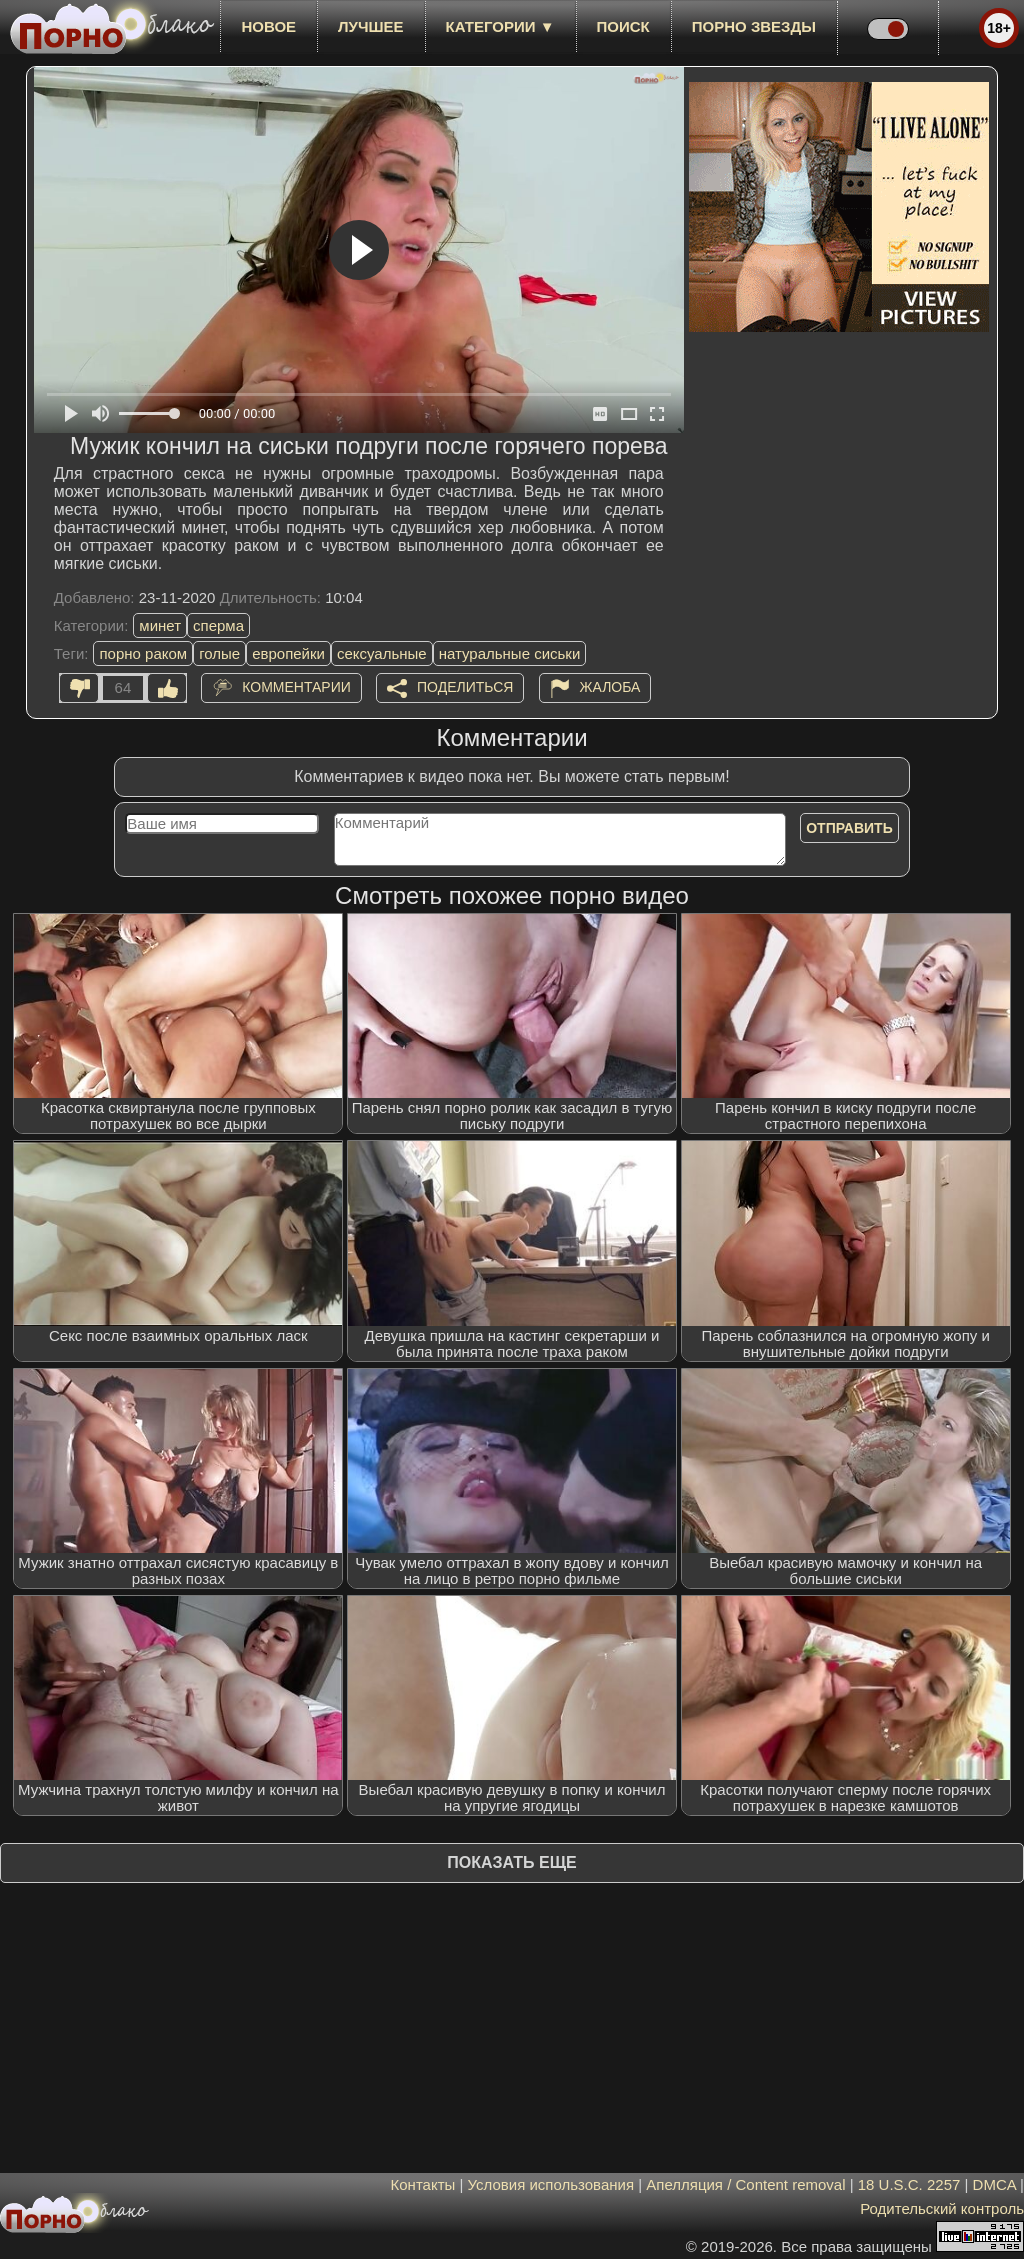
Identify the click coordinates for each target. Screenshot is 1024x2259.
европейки (288, 653)
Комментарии (296, 687)
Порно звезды (754, 26)
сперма (218, 625)
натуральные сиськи (510, 653)
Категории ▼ (500, 26)
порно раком (143, 653)
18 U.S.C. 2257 (909, 2184)
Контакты (423, 2184)
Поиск (623, 26)
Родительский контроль (942, 2208)
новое (268, 26)
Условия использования (551, 2184)
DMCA (994, 2184)
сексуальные (382, 653)
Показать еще (511, 1862)
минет (160, 625)
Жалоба (610, 687)
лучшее (370, 26)
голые (219, 653)
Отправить (849, 828)
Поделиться (465, 687)
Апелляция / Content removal (745, 2184)
